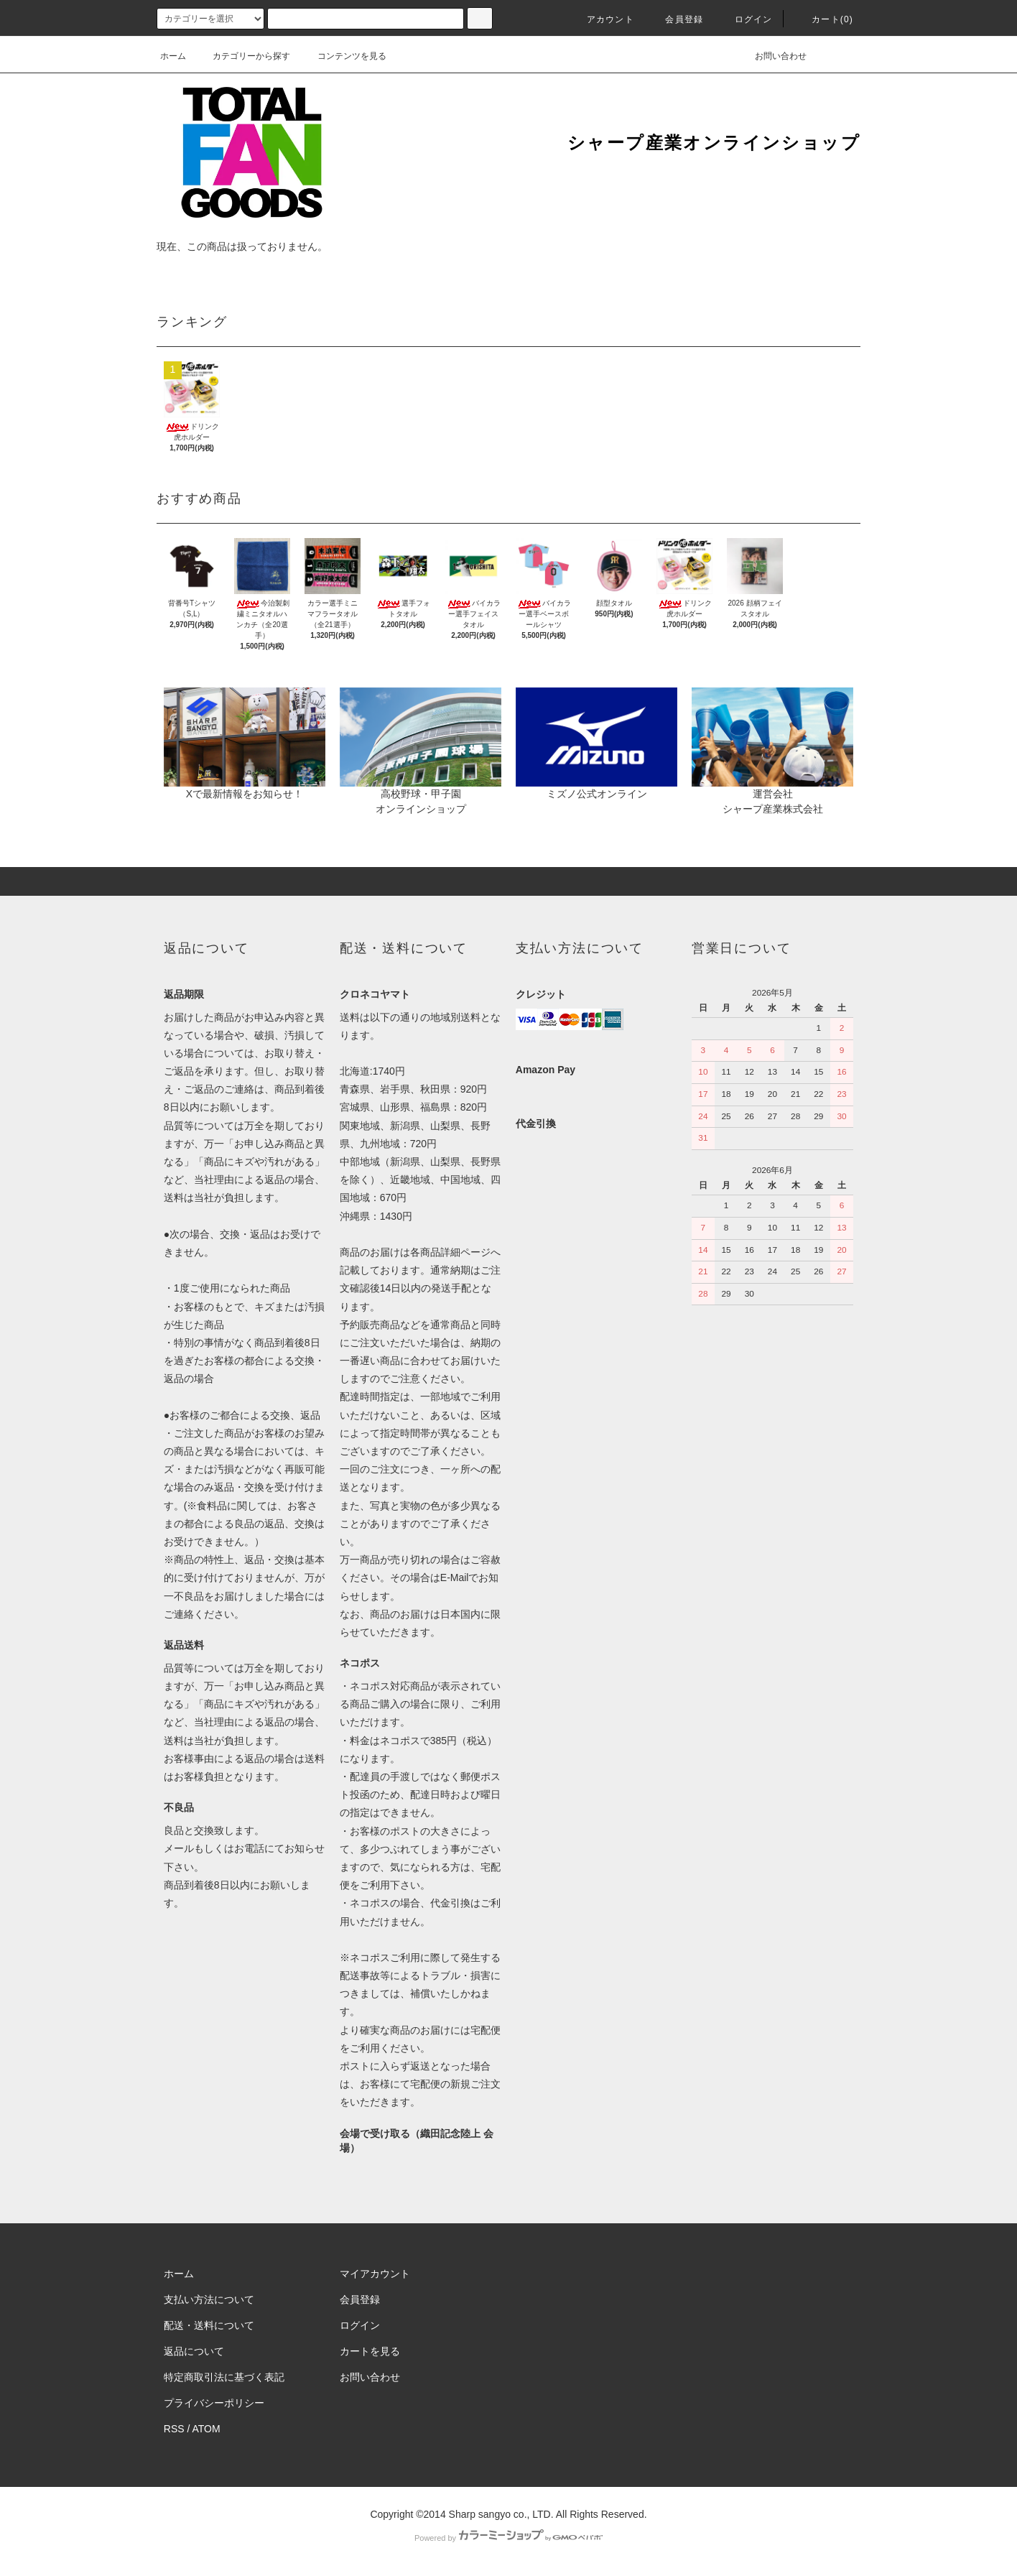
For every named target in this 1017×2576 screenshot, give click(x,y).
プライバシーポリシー (214, 2403)
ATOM (206, 2428)
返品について (194, 2351)
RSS (174, 2428)
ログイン (745, 19)
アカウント (602, 19)
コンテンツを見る (343, 56)
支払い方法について (209, 2299)
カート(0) (823, 19)
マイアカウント (375, 2273)
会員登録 (675, 19)
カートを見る (370, 2351)
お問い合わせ (772, 56)
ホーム (173, 56)
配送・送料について (209, 2325)
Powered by (508, 2538)
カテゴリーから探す (242, 56)
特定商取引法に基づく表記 (224, 2377)
